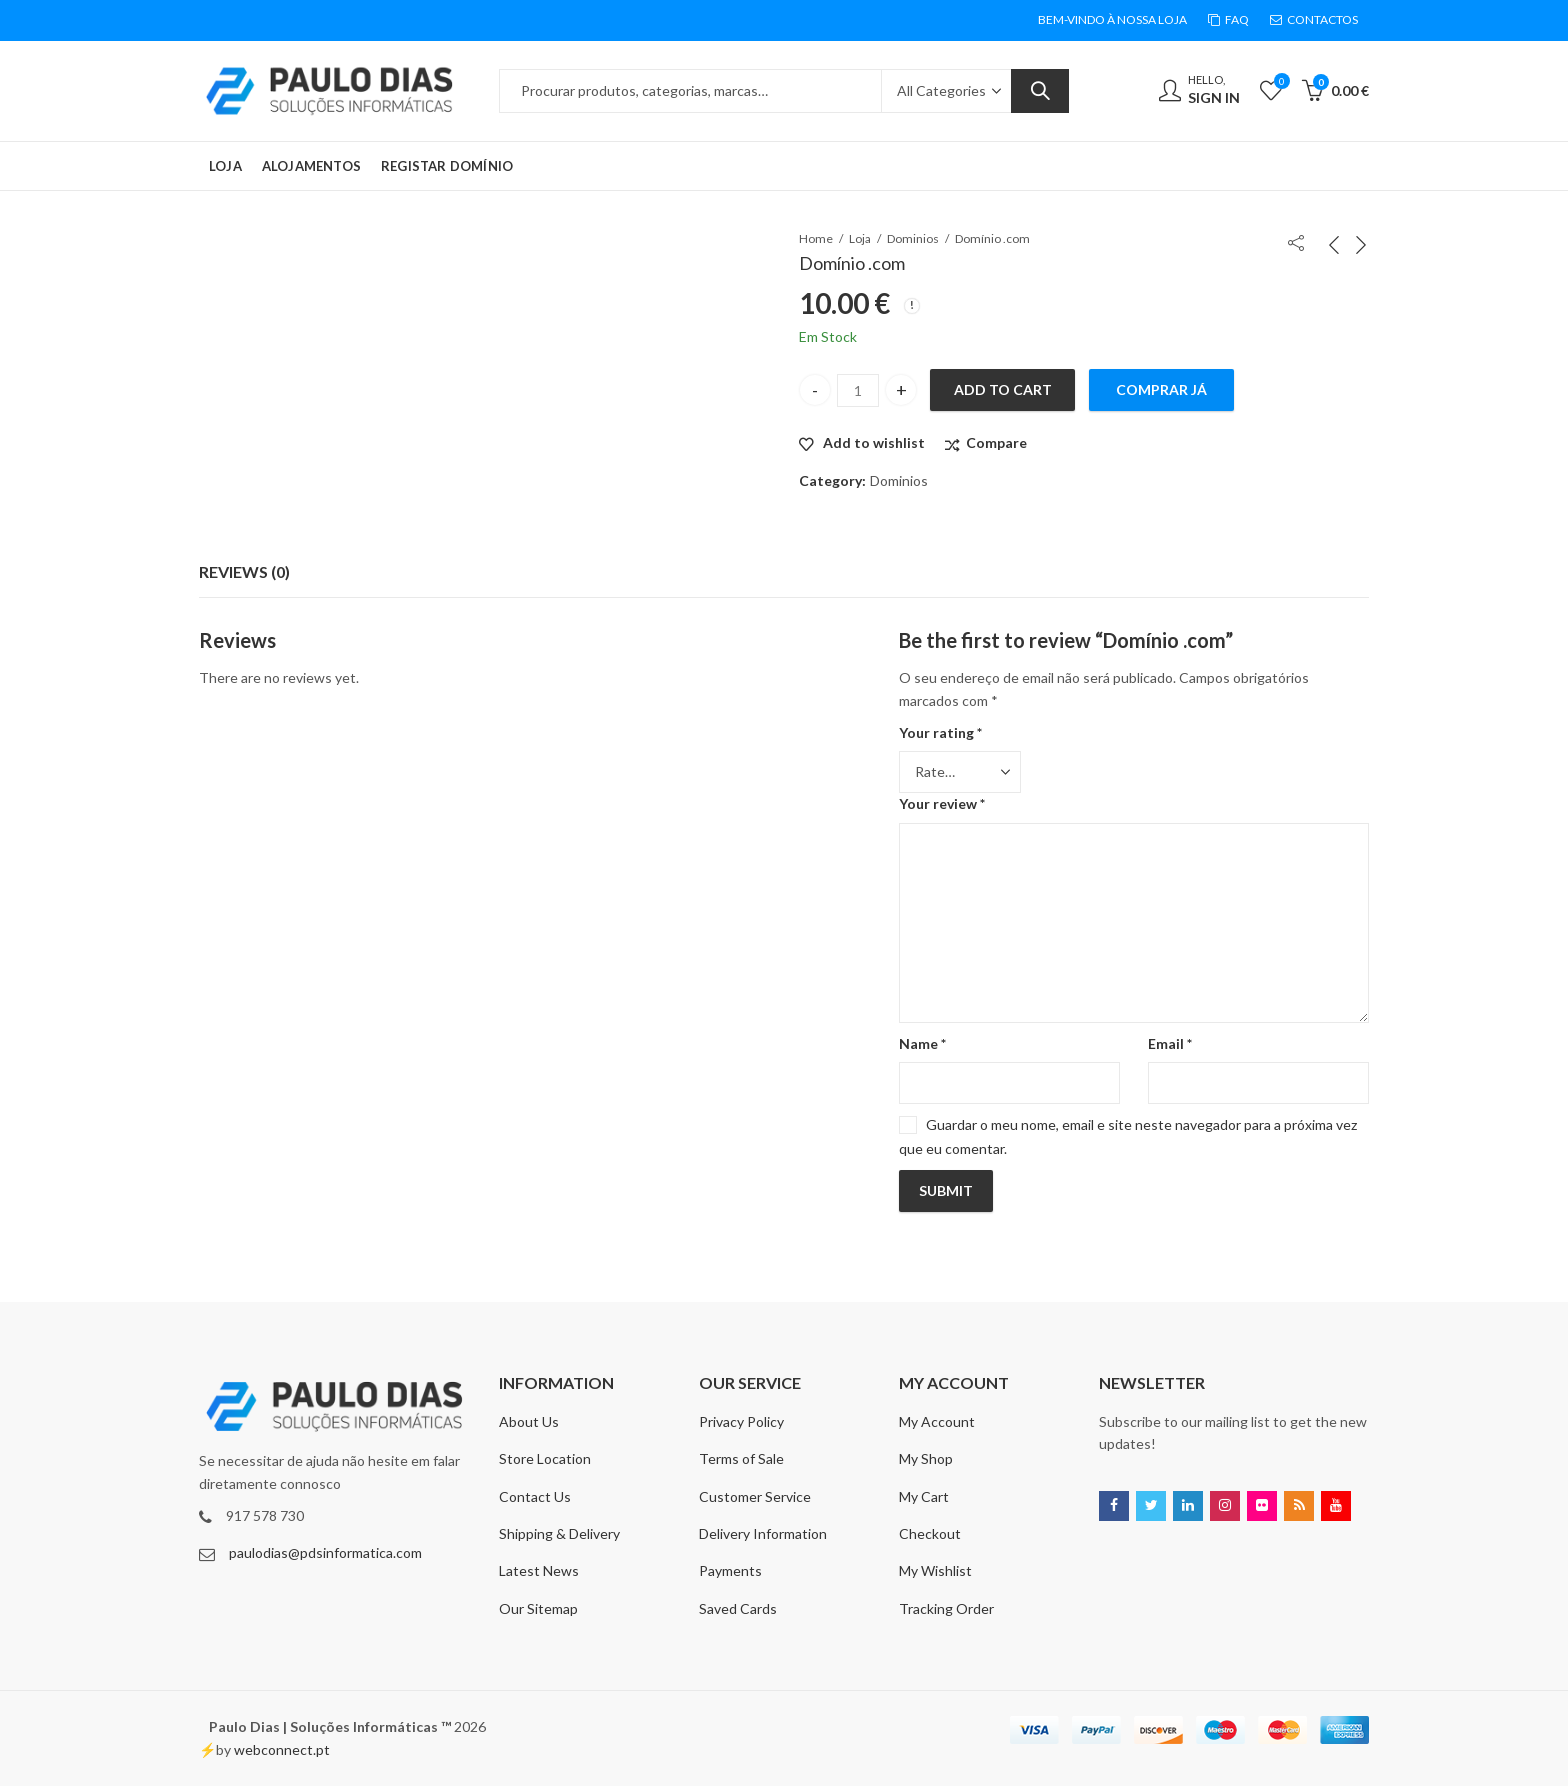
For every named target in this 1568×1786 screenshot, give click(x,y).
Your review (942, 803)
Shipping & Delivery (559, 1533)
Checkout (930, 1533)
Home (816, 238)
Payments (730, 1570)
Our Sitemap (538, 1608)
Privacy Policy (741, 1421)
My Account (937, 1421)
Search (1040, 91)
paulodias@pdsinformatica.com (325, 1552)
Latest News (539, 1570)
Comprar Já (1161, 389)
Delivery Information (763, 1533)
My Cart (924, 1496)
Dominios (913, 238)
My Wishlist (935, 1570)
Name (922, 1043)
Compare (996, 442)
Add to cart (1003, 389)
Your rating (940, 732)
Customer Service (755, 1496)
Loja (860, 238)
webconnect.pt (282, 1749)
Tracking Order (946, 1608)
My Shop (926, 1458)
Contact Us (535, 1496)
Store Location (545, 1458)
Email (1170, 1043)
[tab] (244, 572)
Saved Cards (738, 1608)
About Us (529, 1421)
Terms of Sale (741, 1458)
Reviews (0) (244, 571)
